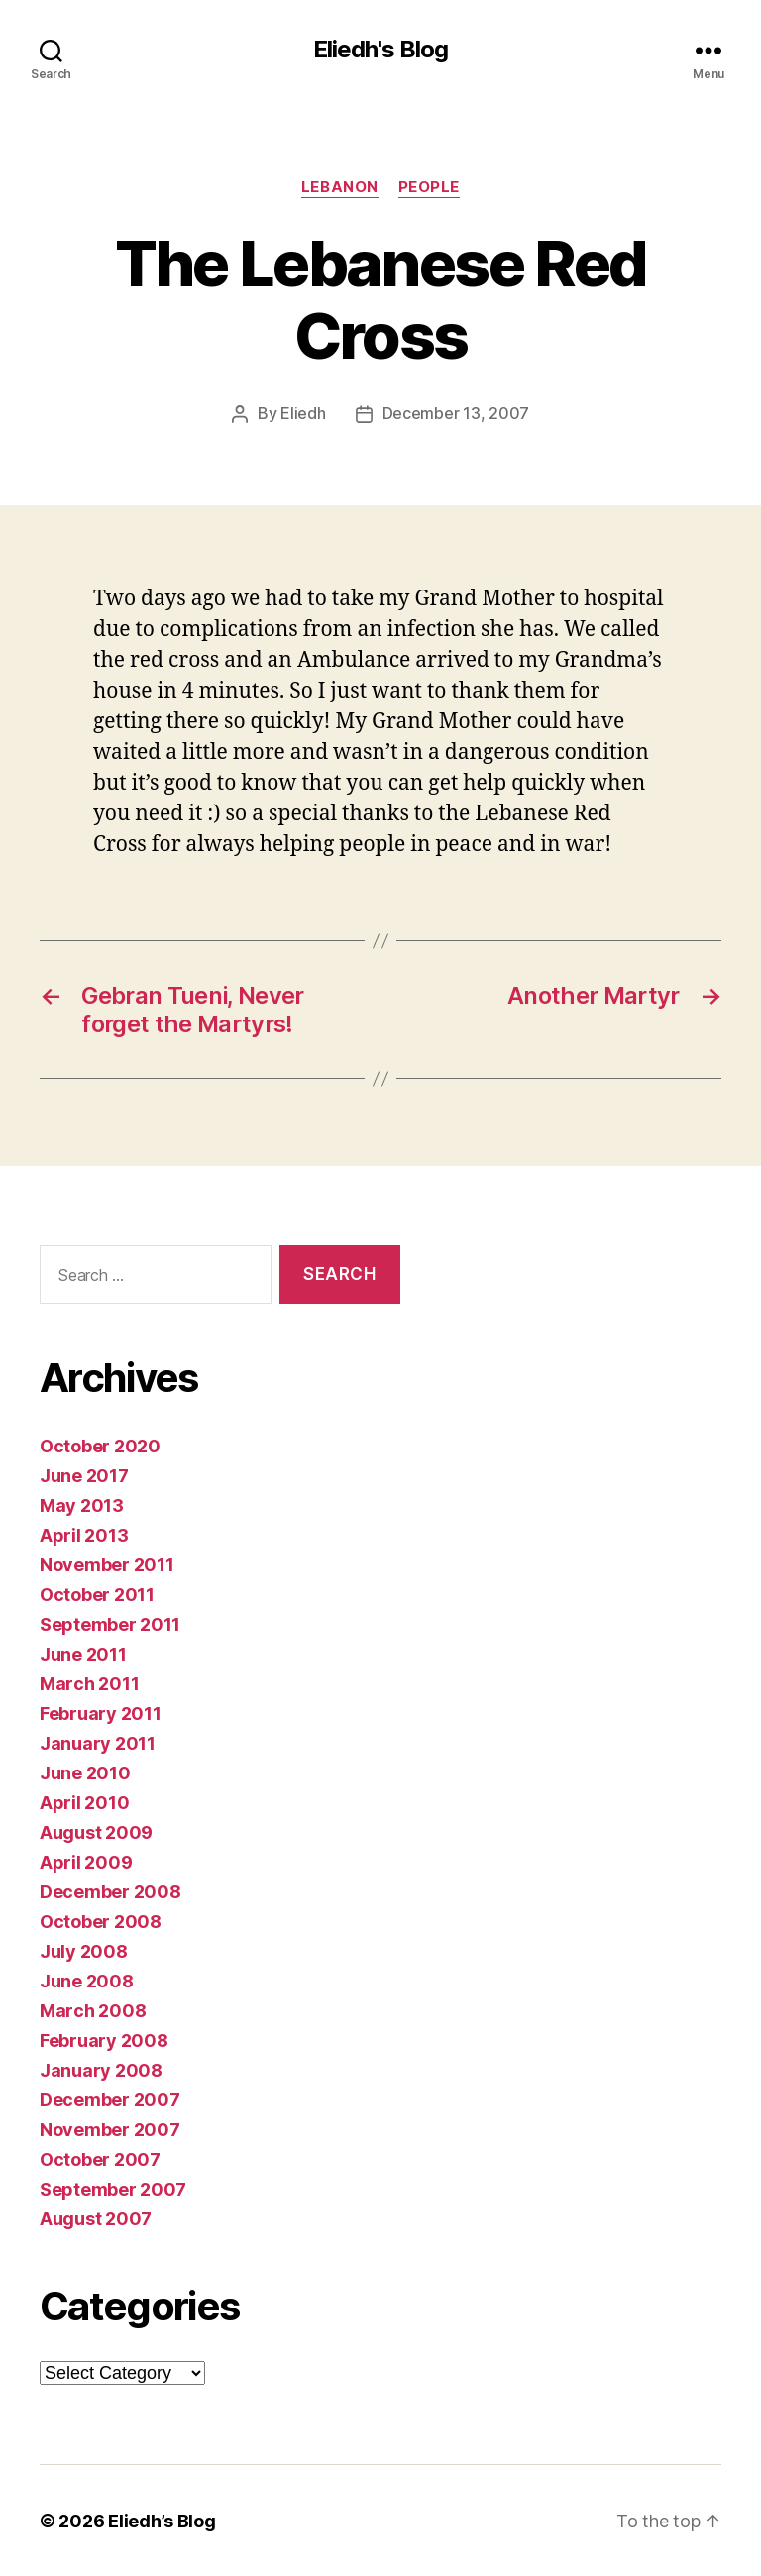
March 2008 (93, 2009)
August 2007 (96, 2217)
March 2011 (89, 1682)
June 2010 (85, 1772)
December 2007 (110, 2099)
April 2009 (86, 1861)
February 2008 (104, 2039)
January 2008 (101, 2069)
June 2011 (83, 1653)
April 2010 (84, 1801)
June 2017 (84, 1474)
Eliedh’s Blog (162, 2520)
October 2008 (101, 1920)
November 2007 (110, 2128)
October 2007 (100, 2158)
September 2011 (110, 1623)
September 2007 (113, 2188)
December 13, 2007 (455, 414)
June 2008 (87, 1980)
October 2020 (100, 1445)
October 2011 (97, 1593)
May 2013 (82, 1504)
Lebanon (340, 187)
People (429, 187)
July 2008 (84, 1950)
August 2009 (96, 1831)
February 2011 (101, 1712)
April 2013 (84, 1534)
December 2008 (110, 1890)
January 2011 (98, 1742)
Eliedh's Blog (380, 49)
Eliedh (302, 414)
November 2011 (107, 1564)
